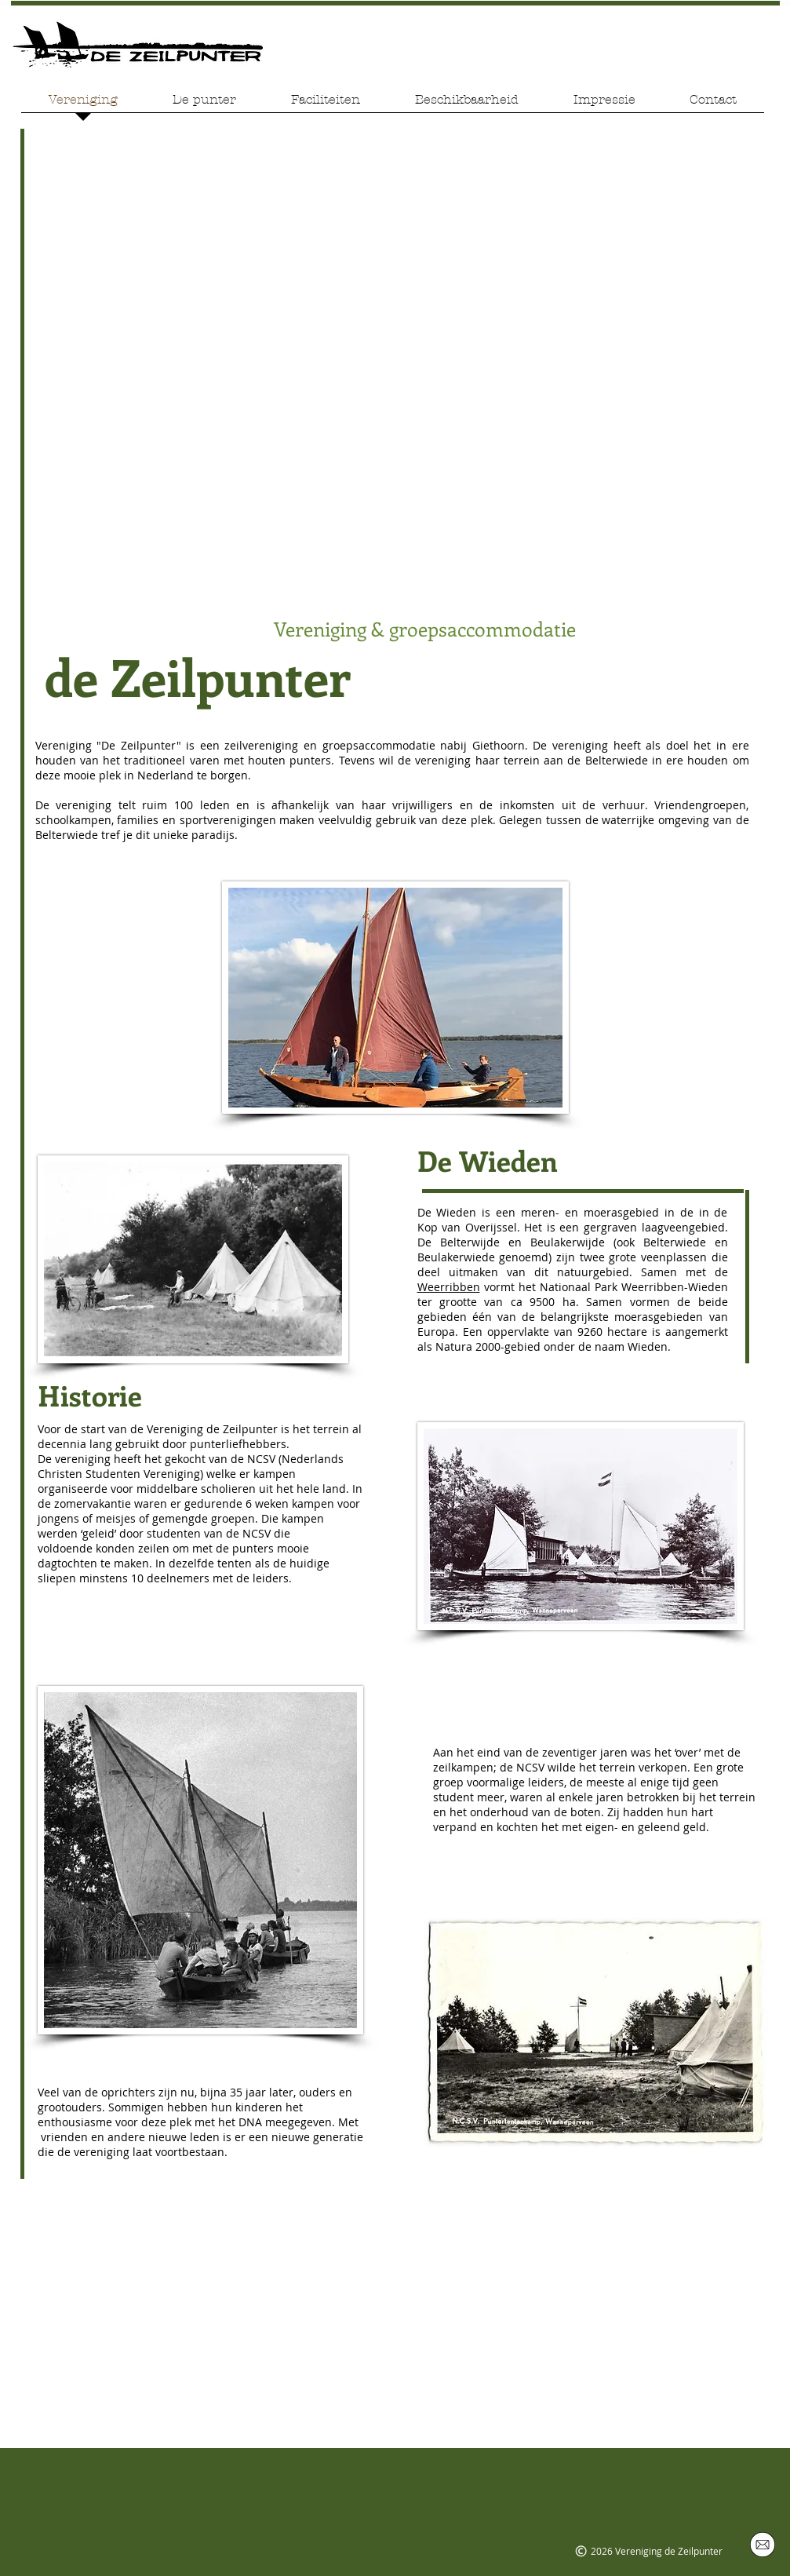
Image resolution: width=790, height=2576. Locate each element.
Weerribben (448, 1286)
